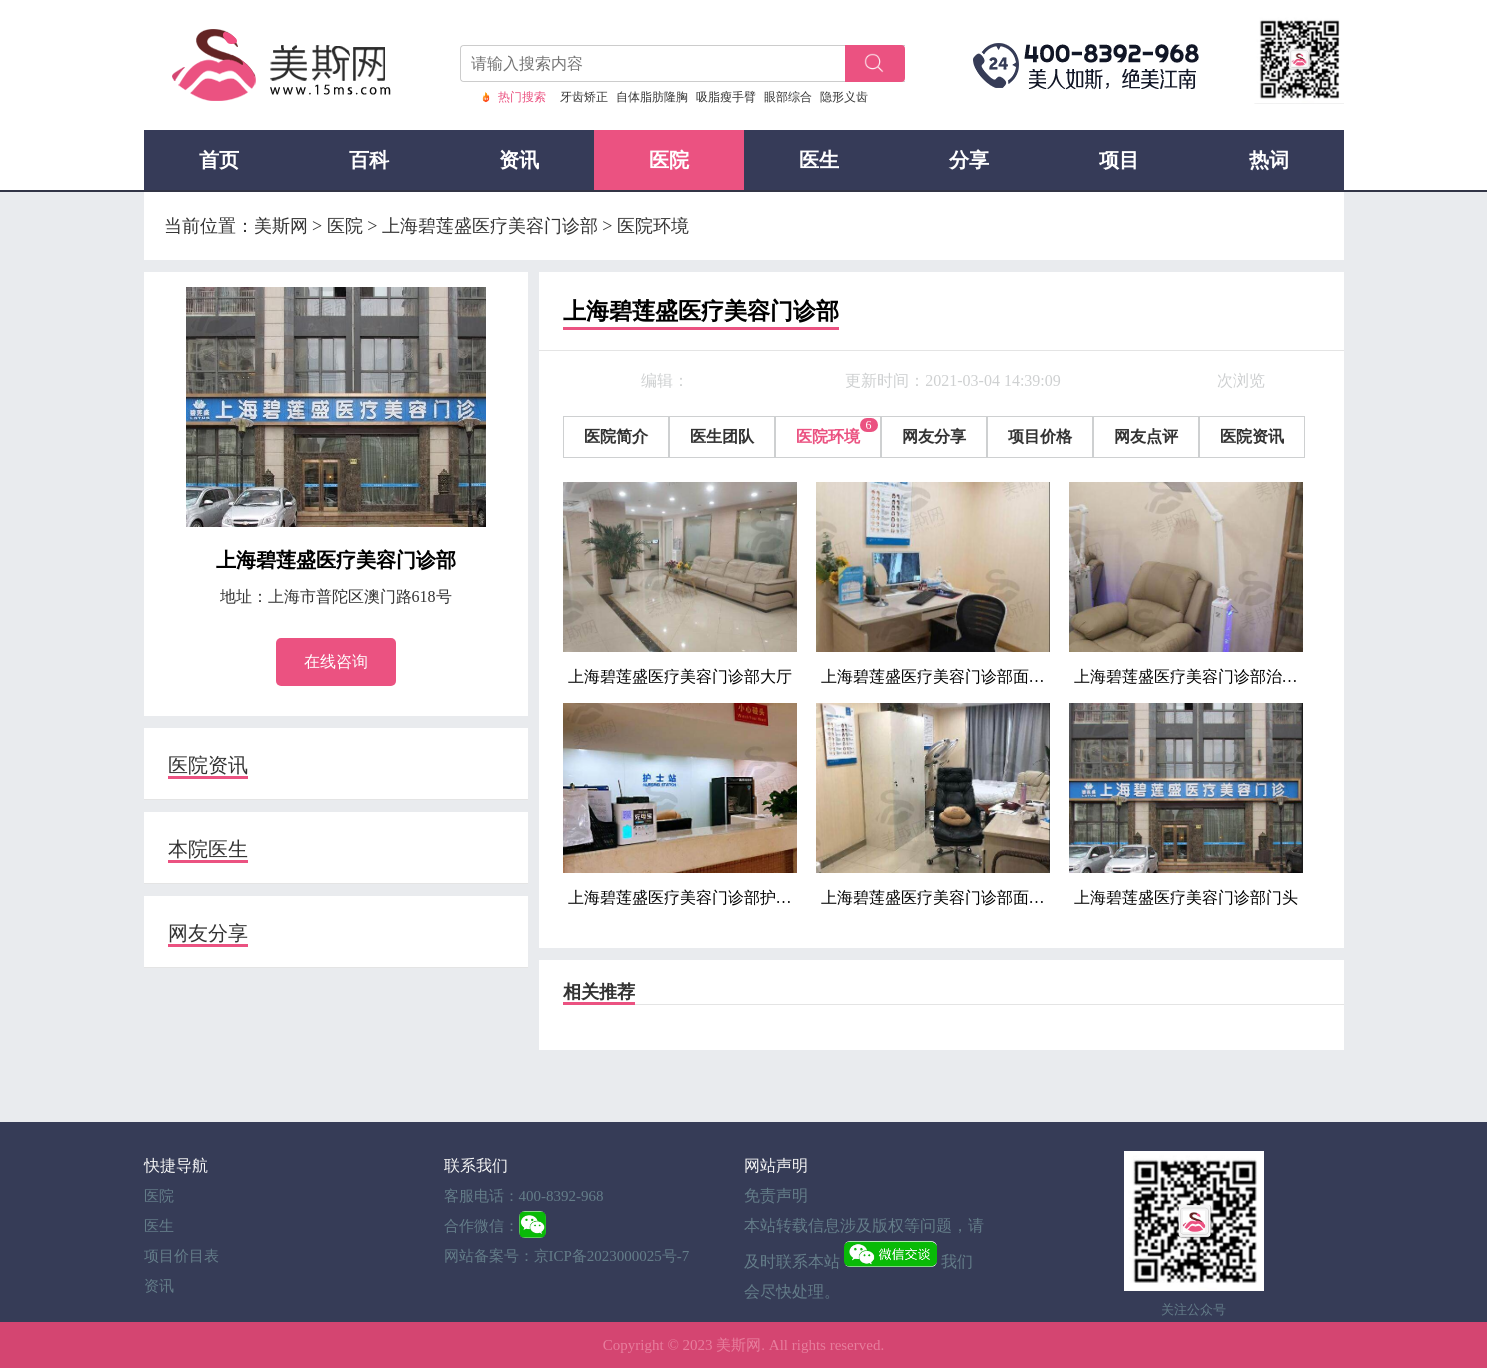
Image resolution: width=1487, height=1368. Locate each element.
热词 (1269, 160)
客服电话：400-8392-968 (524, 1196)
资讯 (519, 160)
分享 (969, 160)
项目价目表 (181, 1256)
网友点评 (1146, 436)
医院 (669, 160)
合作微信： (481, 1226)
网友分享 (208, 933)
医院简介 (616, 436)
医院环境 (828, 436)
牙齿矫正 (584, 97)
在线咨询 (336, 661)
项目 (1119, 160)
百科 (369, 160)
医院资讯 (208, 765)
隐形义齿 (844, 97)
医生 (819, 160)
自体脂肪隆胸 (652, 97)
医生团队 (722, 436)
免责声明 (776, 1195)
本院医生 (208, 849)
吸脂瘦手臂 (726, 97)
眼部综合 (788, 97)
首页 (219, 160)
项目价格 (1040, 436)
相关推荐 (599, 992)
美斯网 (738, 1345)
